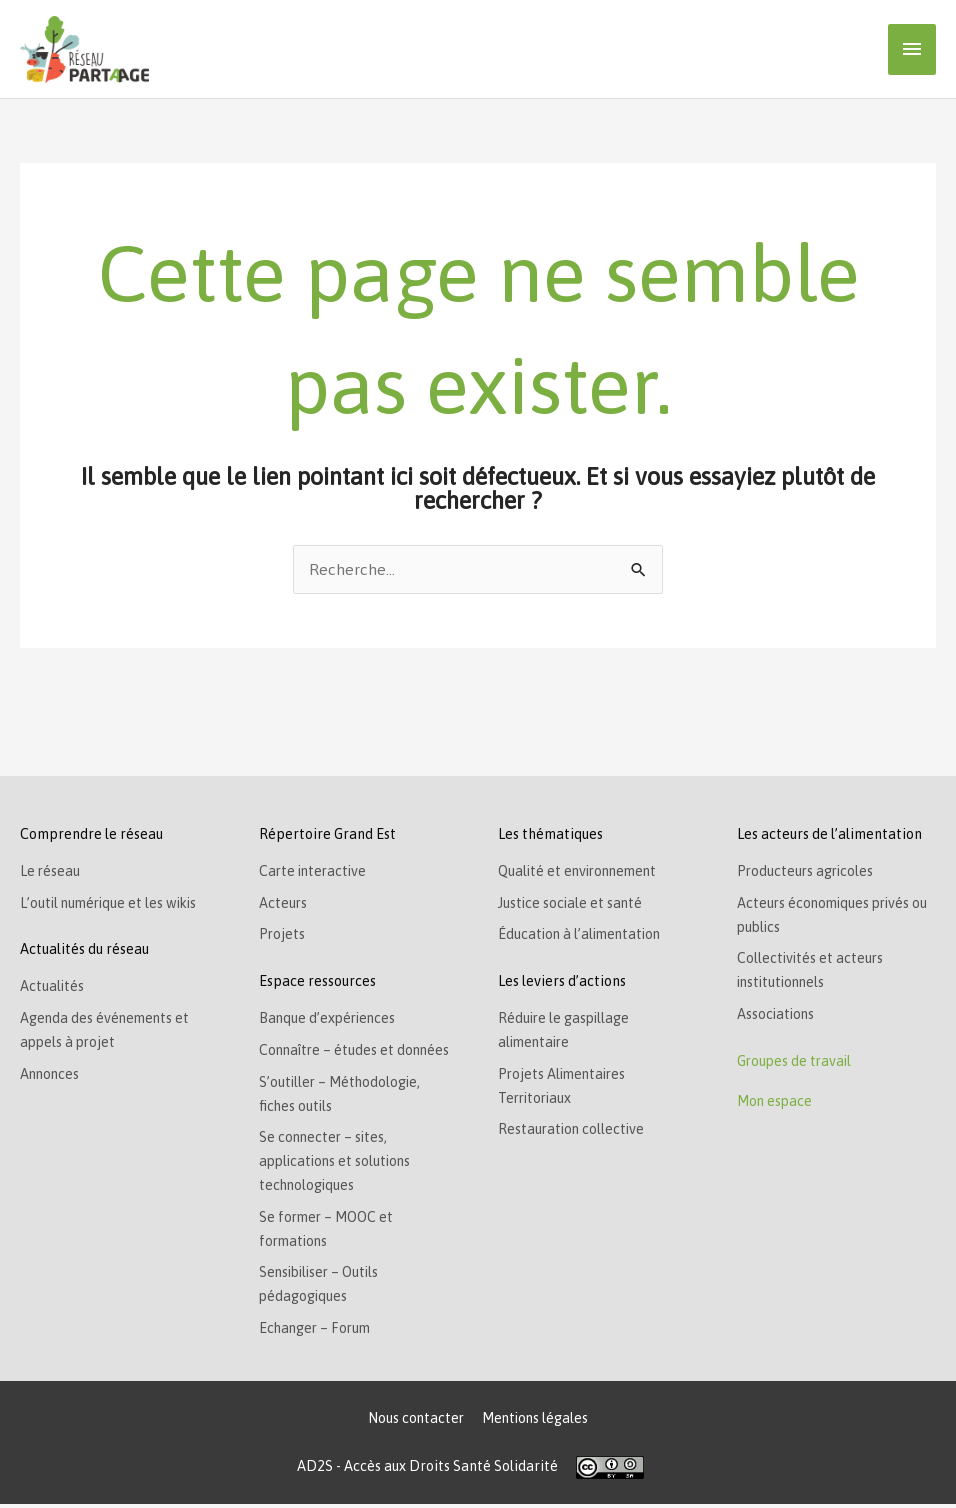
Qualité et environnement (581, 872)
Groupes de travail (796, 1064)
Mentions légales (535, 1421)
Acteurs (283, 904)
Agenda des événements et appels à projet (106, 1032)
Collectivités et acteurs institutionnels (811, 972)
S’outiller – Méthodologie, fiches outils (341, 1096)
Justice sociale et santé (571, 904)
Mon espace (775, 1104)
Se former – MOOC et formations (328, 1232)
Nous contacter (415, 1421)
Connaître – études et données (357, 1052)
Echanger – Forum (317, 1332)
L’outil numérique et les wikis (112, 904)
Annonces (51, 1076)
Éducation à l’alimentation (582, 936)
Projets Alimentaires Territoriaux (564, 1088)
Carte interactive (315, 872)
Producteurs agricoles (807, 872)
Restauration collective (573, 1132)
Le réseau (50, 872)
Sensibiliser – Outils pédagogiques (322, 1288)
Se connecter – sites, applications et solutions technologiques (338, 1164)
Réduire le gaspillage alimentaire (565, 1032)
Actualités (52, 988)
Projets (282, 936)
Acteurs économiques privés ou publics (835, 916)
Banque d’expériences (329, 1020)
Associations (777, 1016)
